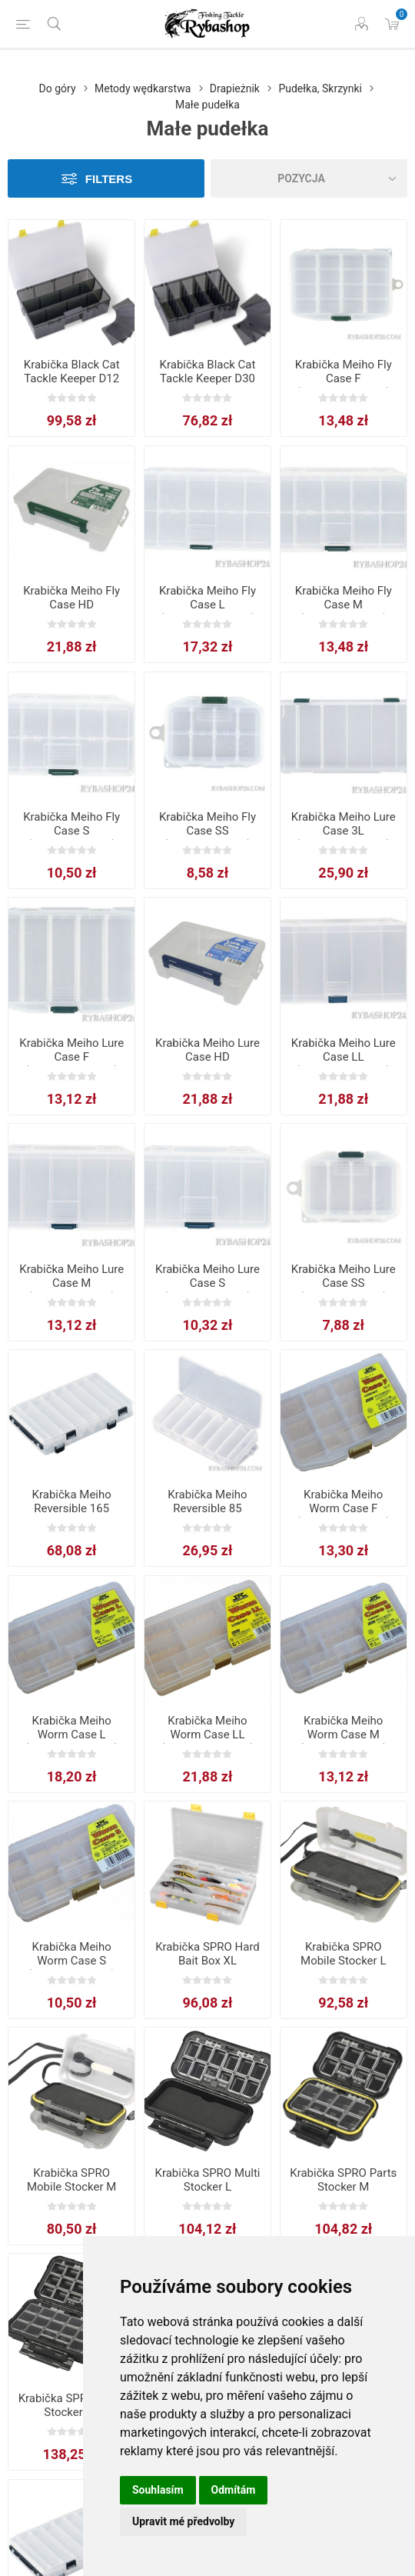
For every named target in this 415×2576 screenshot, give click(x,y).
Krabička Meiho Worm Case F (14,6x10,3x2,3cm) (343, 1508)
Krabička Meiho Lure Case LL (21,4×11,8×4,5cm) (343, 1057)
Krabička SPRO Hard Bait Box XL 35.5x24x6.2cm (207, 1960)
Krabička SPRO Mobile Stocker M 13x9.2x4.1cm (71, 2187)
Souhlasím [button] (158, 2490)
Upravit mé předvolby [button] (183, 2521)
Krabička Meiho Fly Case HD (71, 598)
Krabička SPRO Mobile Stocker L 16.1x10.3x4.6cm (343, 1960)
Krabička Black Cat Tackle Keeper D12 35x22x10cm (72, 378)
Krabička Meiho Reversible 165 (71, 1501)
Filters (108, 178)
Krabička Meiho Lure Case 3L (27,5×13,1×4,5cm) (343, 830)
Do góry (57, 88)
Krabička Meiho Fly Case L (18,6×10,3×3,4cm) (207, 604)
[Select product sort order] (309, 178)
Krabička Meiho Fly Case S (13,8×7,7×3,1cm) (71, 830)
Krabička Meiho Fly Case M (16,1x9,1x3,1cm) (343, 604)
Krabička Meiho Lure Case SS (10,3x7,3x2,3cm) (343, 1283)
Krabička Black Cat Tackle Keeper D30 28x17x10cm (208, 378)
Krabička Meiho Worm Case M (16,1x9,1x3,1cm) (343, 1734)
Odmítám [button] (233, 2490)
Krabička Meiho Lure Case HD (207, 1050)
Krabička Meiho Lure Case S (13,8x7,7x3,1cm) (207, 1283)
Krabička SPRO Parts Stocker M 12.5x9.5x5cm (343, 2187)
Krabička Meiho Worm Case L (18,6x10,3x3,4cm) (72, 1734)
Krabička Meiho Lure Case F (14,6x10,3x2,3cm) (71, 1057)
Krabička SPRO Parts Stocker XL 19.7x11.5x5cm (71, 2412)
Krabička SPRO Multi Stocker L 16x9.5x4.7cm (207, 2187)
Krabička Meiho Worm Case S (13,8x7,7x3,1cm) (71, 1960)
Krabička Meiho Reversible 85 (207, 1501)
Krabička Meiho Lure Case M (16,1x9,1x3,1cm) (71, 1283)
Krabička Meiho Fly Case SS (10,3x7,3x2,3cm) (207, 830)
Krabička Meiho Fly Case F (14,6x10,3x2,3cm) (343, 378)
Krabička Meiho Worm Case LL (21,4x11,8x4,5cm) (208, 1734)
